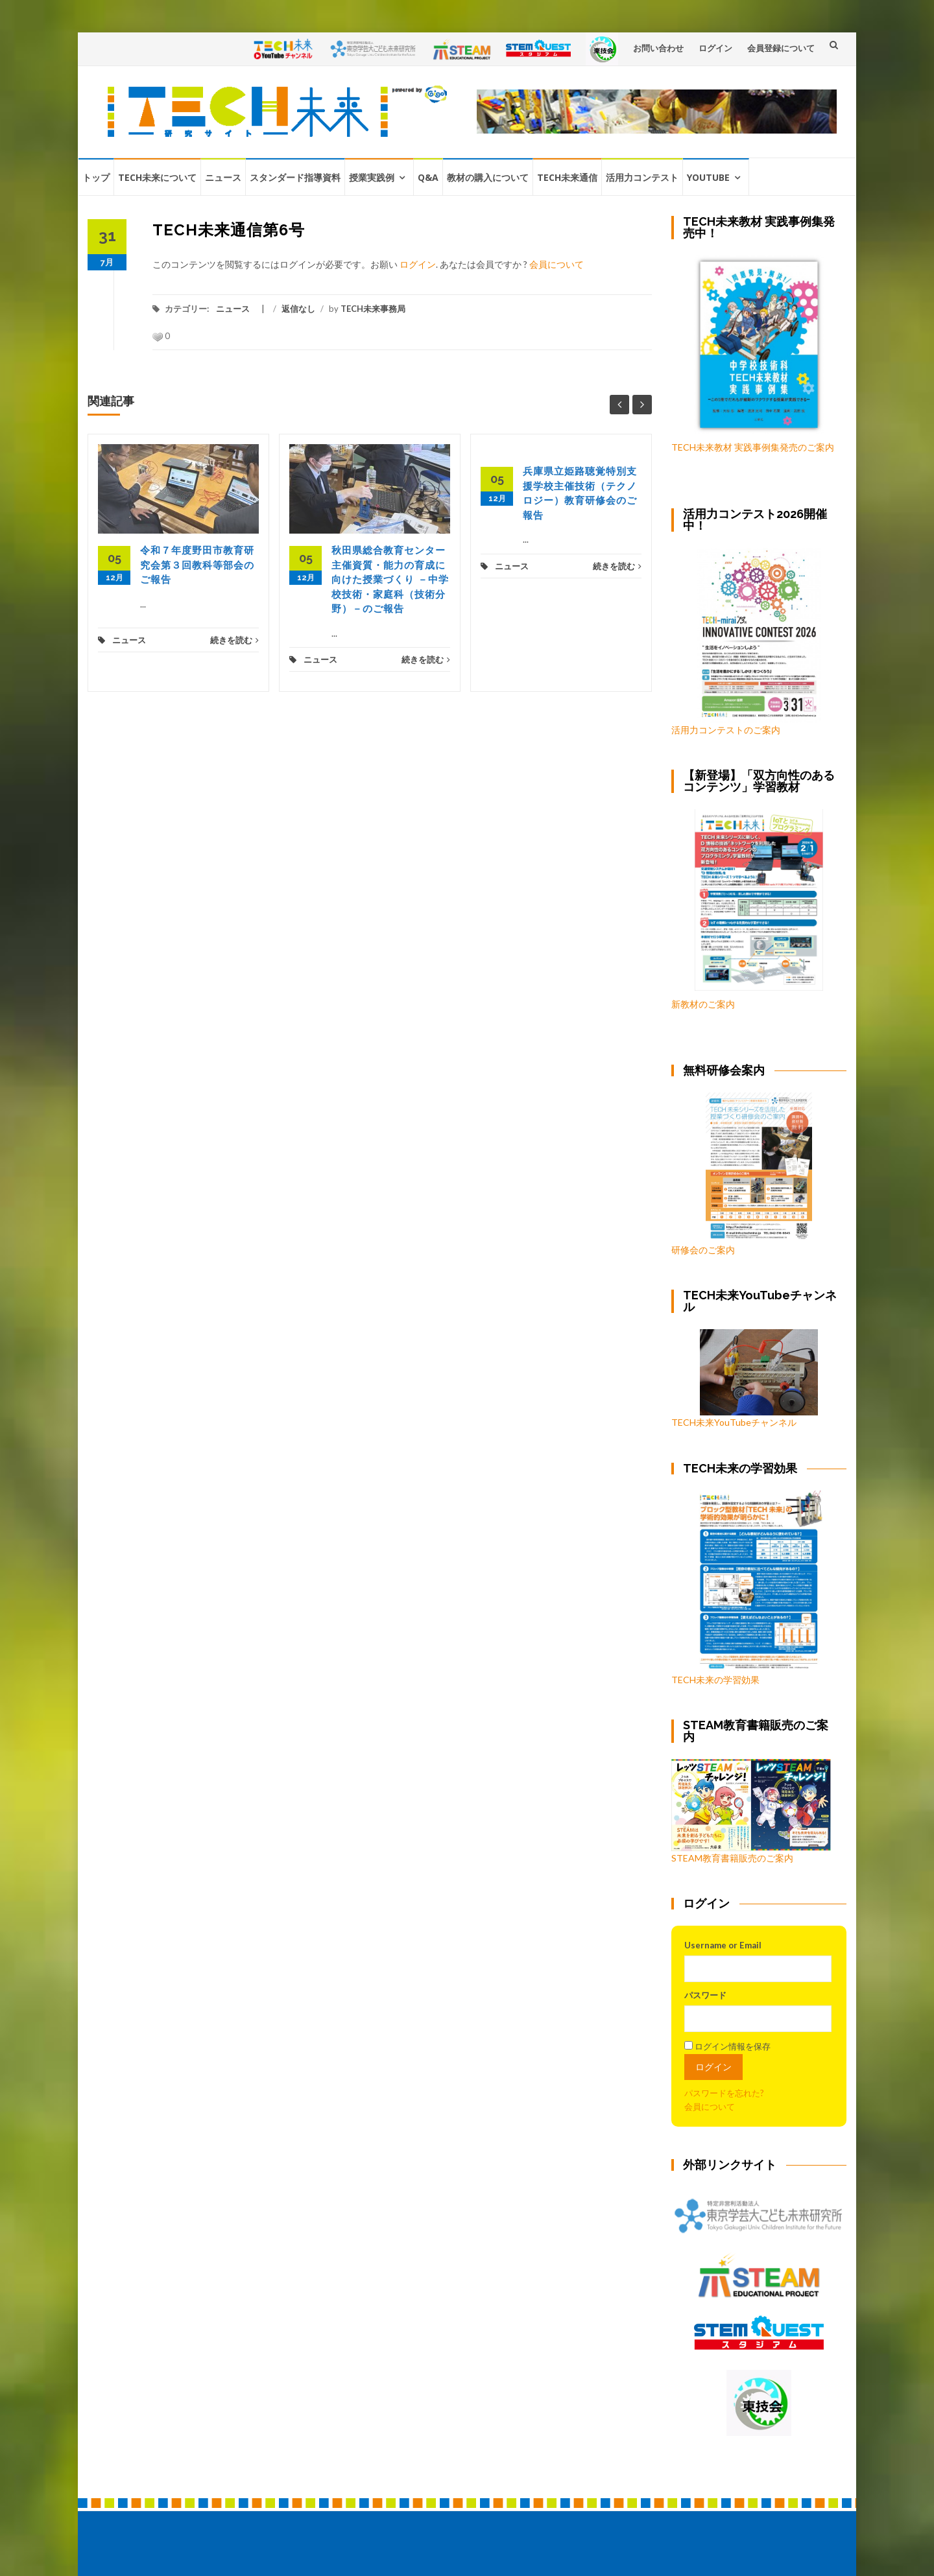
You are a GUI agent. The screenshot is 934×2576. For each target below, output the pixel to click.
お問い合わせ (658, 48)
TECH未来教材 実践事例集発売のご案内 (752, 447)
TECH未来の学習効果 (715, 1679)
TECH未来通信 (567, 177)
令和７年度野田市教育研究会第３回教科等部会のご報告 (197, 565)
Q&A (428, 177)
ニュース (223, 177)
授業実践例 (371, 177)
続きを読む (234, 640)
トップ (96, 177)
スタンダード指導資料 (295, 177)
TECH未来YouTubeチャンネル (744, 1378)
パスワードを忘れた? (724, 2093)
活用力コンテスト (642, 177)
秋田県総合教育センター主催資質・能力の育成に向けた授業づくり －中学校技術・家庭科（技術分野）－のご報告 (390, 580)
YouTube (708, 177)
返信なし (298, 308)
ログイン (715, 48)
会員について (556, 264)
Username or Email (722, 1945)
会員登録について (781, 48)
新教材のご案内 (703, 1004)
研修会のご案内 (741, 1174)
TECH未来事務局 (373, 308)
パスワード (705, 1995)
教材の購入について (488, 177)
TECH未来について (157, 177)
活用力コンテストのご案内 (725, 729)
